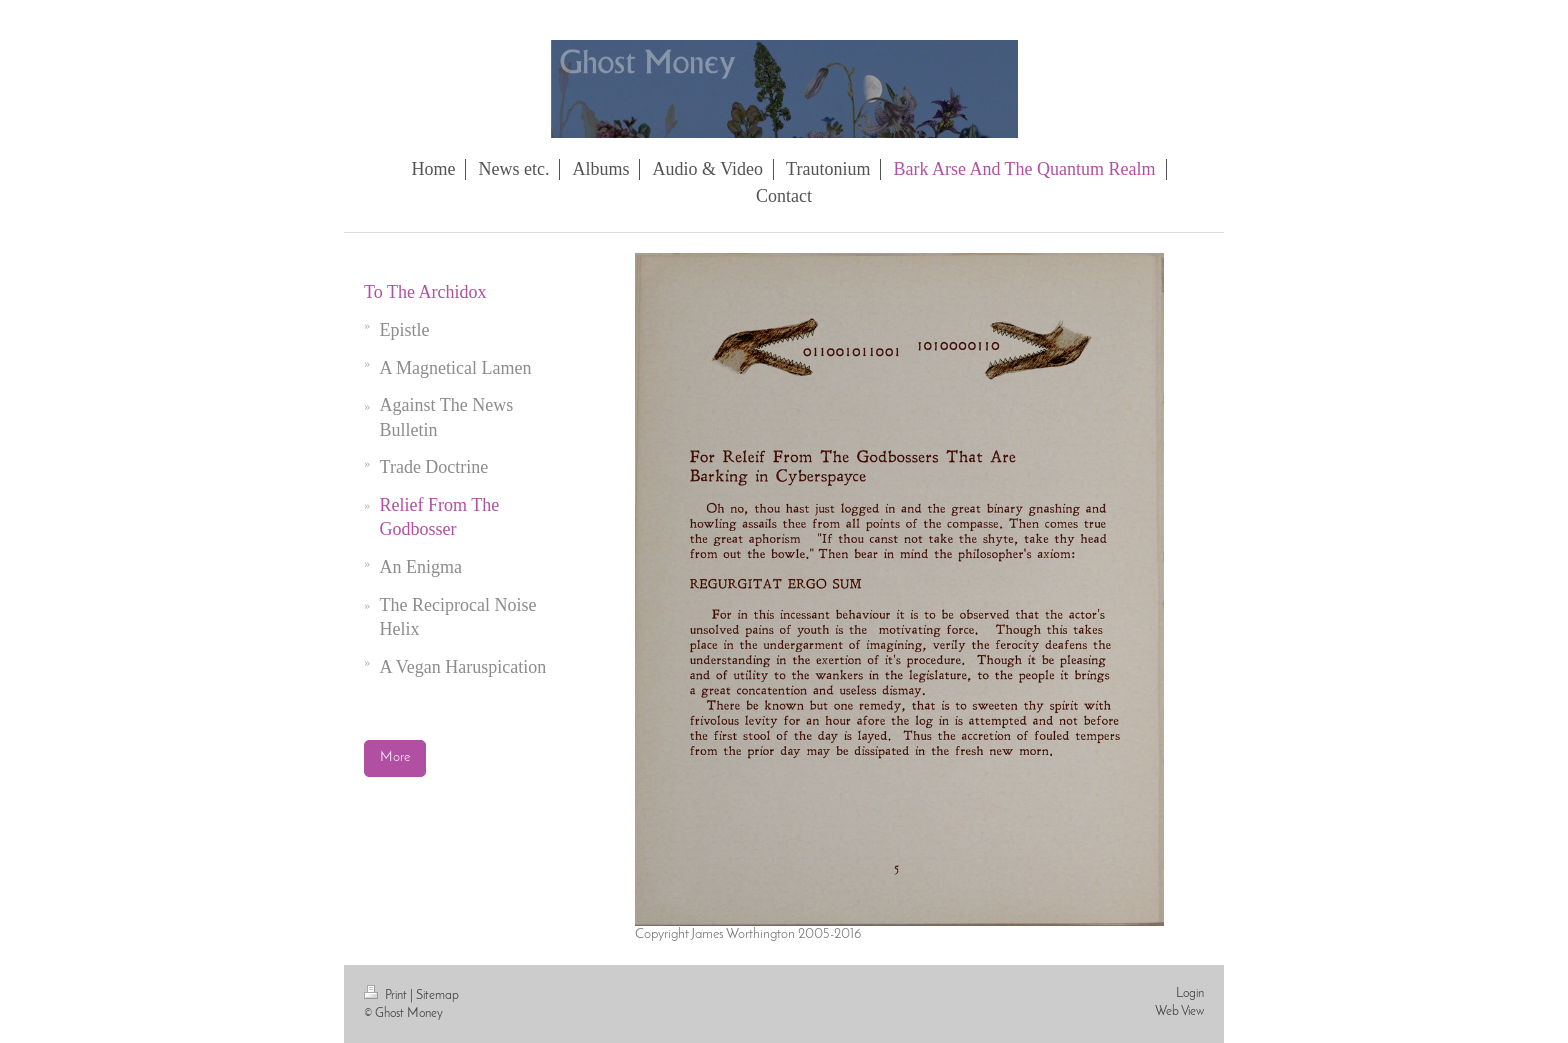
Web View (1179, 1011)
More (395, 757)
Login (1190, 993)
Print (387, 995)
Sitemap (437, 995)
